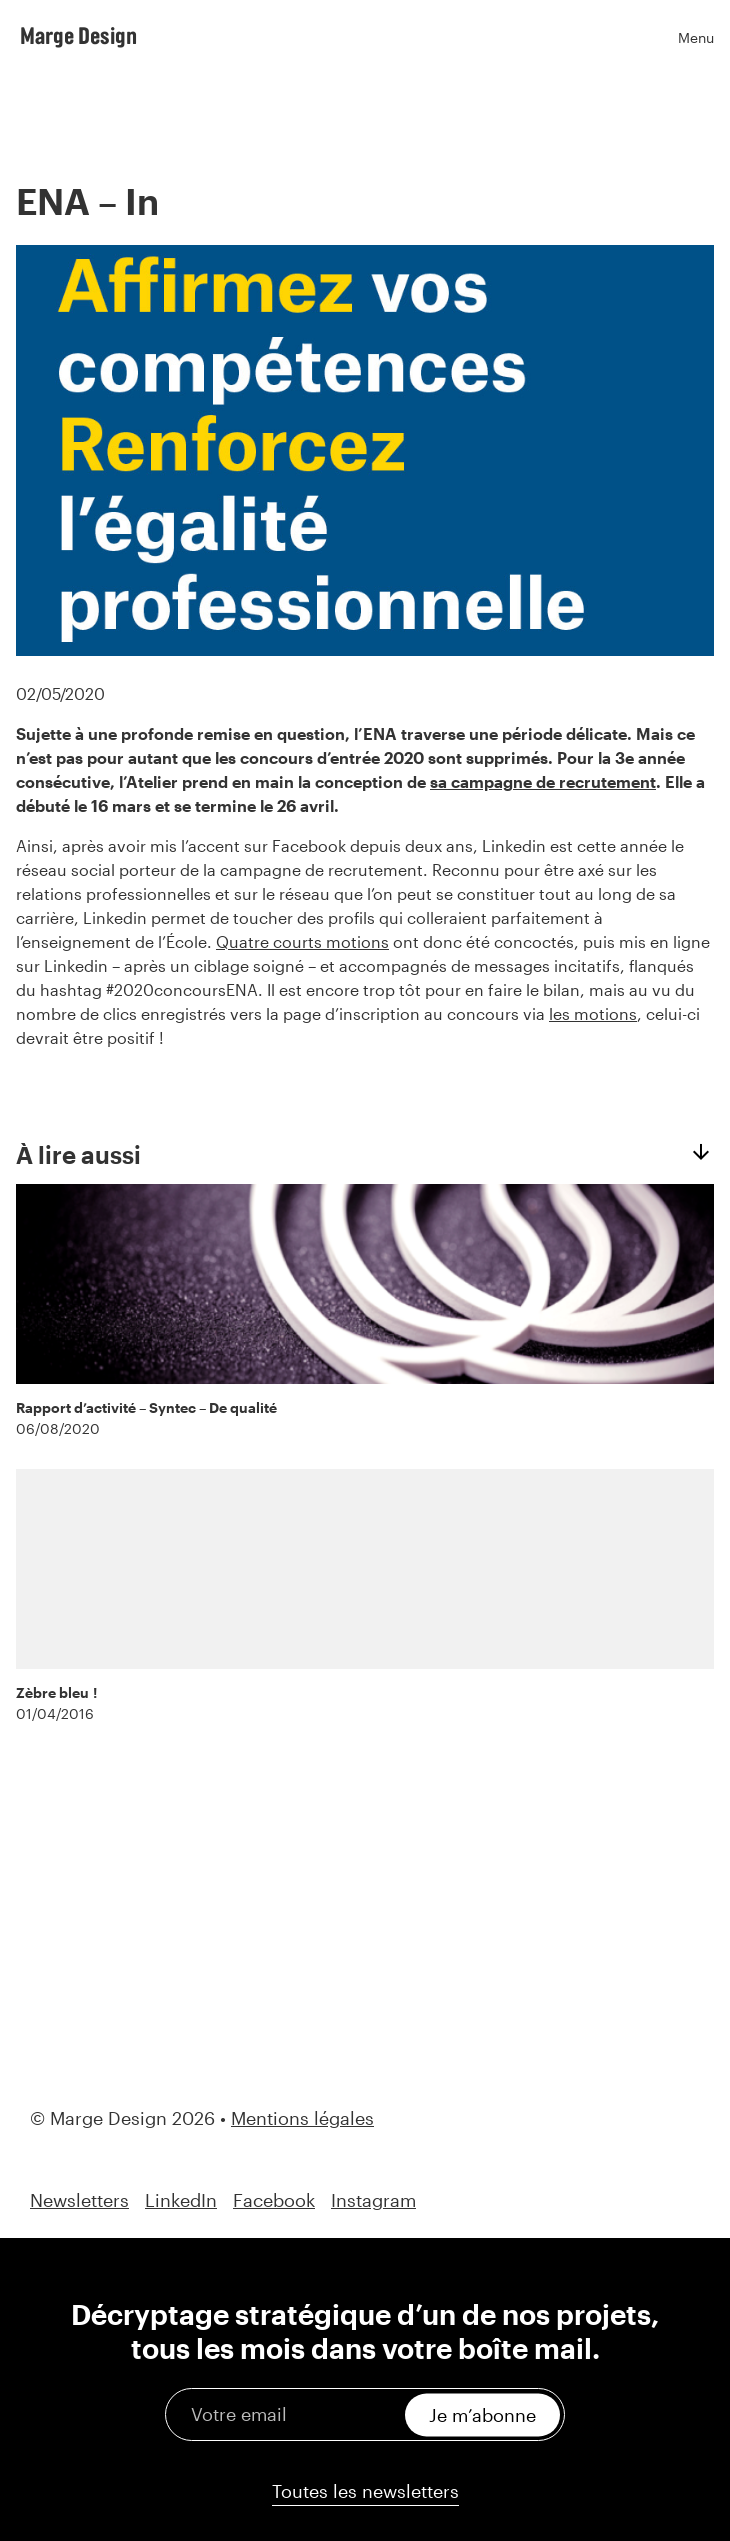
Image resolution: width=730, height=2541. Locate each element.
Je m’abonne (482, 2414)
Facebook (274, 2200)
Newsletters (79, 2200)
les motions (593, 1013)
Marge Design (78, 35)
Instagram (373, 2200)
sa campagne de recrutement (543, 781)
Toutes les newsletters (365, 2491)
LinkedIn (181, 2200)
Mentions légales (302, 2118)
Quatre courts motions (302, 941)
